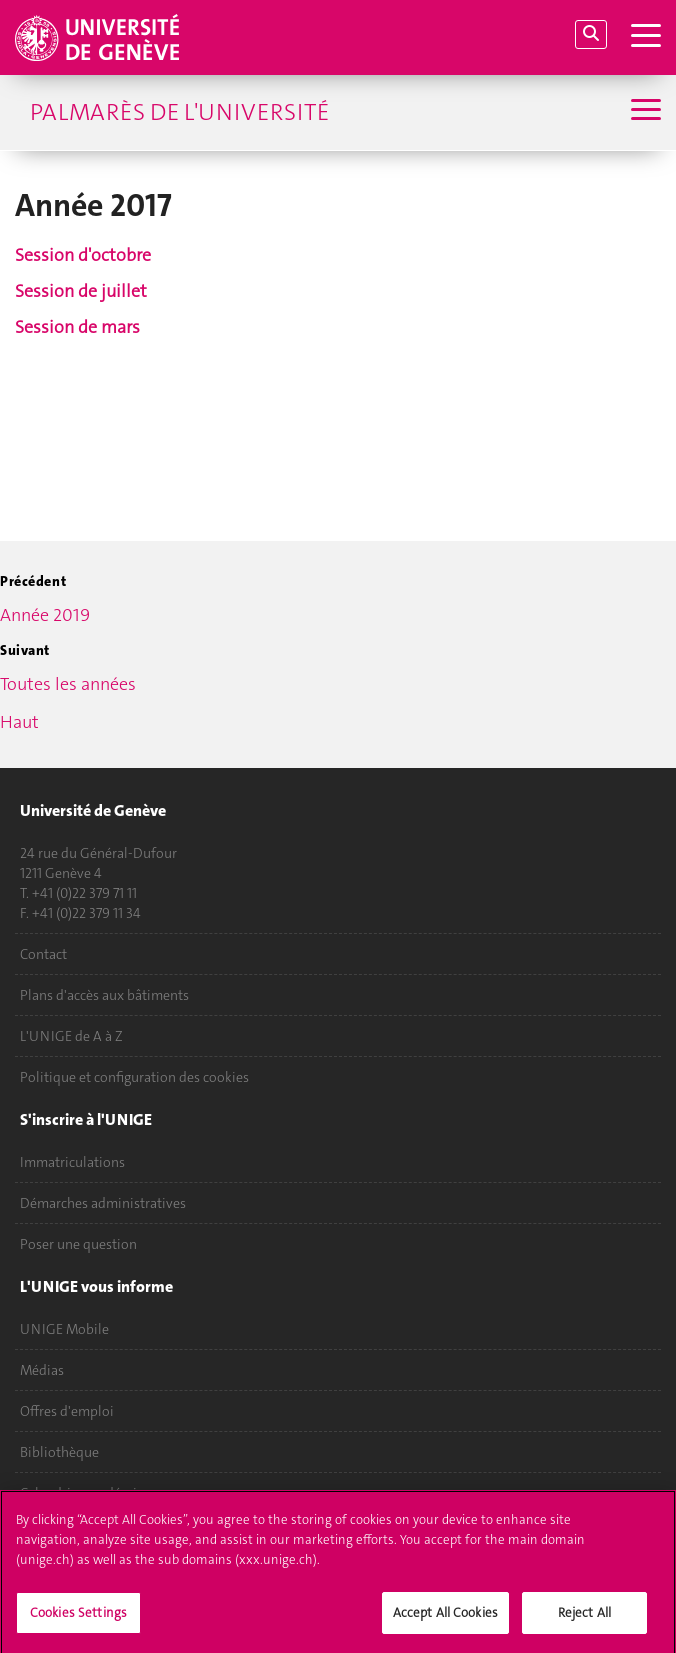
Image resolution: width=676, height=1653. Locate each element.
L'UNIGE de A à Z (71, 1036)
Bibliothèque (59, 1452)
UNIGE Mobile (64, 1329)
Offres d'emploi (67, 1411)
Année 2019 (45, 616)
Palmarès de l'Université (179, 112)
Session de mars (77, 327)
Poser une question (78, 1244)
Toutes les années (68, 684)
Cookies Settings (78, 1618)
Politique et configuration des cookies (134, 1077)
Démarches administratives (103, 1203)
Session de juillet (81, 291)
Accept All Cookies (445, 1618)
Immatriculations (72, 1162)
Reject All (584, 1618)
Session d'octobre (83, 255)
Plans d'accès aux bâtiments (104, 995)
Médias (42, 1370)
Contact (43, 954)
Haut (19, 722)
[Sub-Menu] (643, 112)
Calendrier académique (90, 1493)
